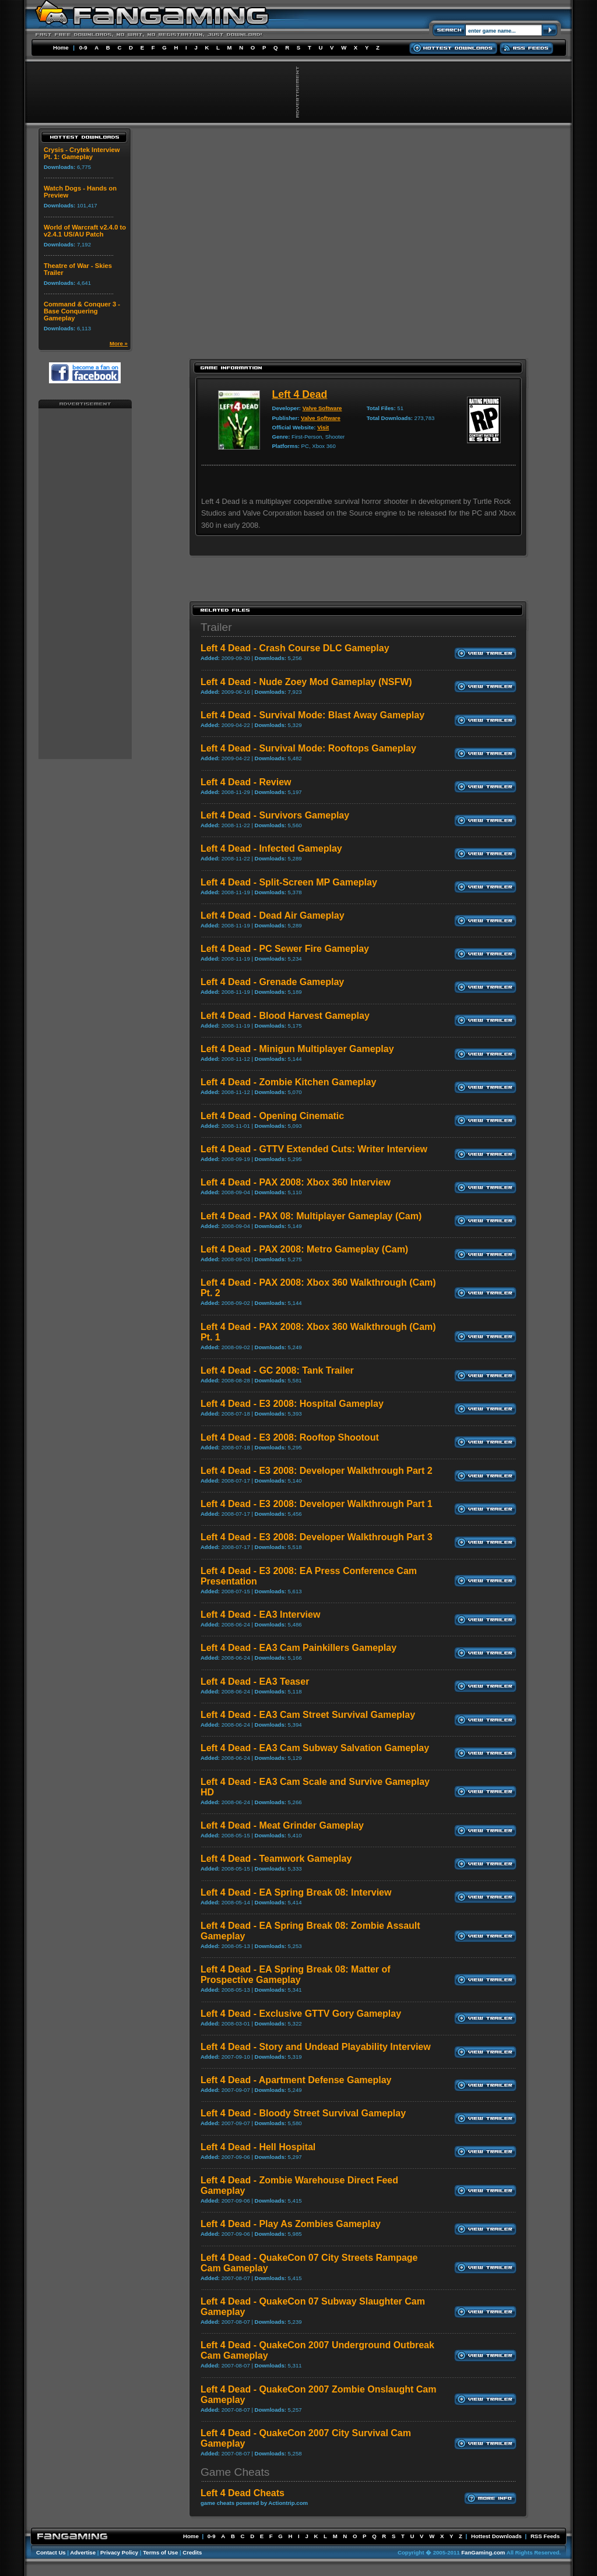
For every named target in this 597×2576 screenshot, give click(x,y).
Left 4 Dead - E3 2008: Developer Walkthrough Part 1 (317, 1504)
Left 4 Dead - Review (246, 782)
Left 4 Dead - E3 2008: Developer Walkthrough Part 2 (317, 1471)
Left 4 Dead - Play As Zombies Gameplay (291, 2224)
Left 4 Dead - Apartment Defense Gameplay (296, 2080)
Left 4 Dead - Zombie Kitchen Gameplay (288, 1082)
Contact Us (51, 2552)
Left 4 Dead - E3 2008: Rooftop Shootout (290, 1437)
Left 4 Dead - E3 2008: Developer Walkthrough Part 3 (317, 1537)
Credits (192, 2552)
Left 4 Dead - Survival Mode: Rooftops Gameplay (308, 748)
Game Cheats (235, 2472)
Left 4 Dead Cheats (243, 2493)
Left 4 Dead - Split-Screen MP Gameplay (289, 882)
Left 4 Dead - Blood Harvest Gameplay (285, 1016)
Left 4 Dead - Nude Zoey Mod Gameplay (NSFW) (306, 682)
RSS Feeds (545, 2536)
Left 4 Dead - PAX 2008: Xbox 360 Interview (296, 1182)
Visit (323, 427)
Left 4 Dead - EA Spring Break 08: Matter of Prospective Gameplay (296, 1974)
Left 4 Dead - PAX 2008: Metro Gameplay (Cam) (304, 1249)
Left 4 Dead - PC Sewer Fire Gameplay (285, 949)
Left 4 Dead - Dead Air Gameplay (273, 915)
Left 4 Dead (299, 394)
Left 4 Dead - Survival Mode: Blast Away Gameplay (312, 715)
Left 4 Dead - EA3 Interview (260, 1614)
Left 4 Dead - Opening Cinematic (272, 1116)
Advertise (83, 2552)
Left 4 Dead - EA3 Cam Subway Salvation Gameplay (315, 1748)
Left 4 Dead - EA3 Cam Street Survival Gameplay (308, 1715)
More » (119, 343)
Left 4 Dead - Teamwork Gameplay (276, 1859)
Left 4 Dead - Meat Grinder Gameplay (282, 1825)
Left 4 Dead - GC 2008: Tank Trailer (277, 1370)
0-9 (83, 47)
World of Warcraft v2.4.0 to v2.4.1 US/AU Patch (85, 231)
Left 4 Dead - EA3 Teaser (255, 1681)
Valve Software (322, 408)
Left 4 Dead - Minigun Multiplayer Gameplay (297, 1049)
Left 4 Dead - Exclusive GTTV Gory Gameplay (301, 2014)
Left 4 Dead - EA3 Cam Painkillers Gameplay (298, 1648)
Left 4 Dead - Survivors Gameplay (275, 815)
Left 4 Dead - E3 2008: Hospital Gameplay (292, 1404)
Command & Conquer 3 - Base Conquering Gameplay (82, 311)
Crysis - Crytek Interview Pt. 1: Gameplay (82, 153)
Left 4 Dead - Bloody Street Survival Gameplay (303, 2113)
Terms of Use (160, 2552)
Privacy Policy (119, 2552)
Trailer (216, 627)
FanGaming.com (483, 2552)
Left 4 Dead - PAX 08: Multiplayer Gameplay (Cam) (311, 1216)
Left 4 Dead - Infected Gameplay (271, 848)
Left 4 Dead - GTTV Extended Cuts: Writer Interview (314, 1149)
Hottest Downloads (496, 2536)
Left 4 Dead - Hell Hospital (258, 2147)
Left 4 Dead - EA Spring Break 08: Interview (296, 1892)
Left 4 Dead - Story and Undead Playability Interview (316, 2047)
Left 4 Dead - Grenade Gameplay (272, 982)
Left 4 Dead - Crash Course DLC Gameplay (295, 648)
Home (61, 47)
